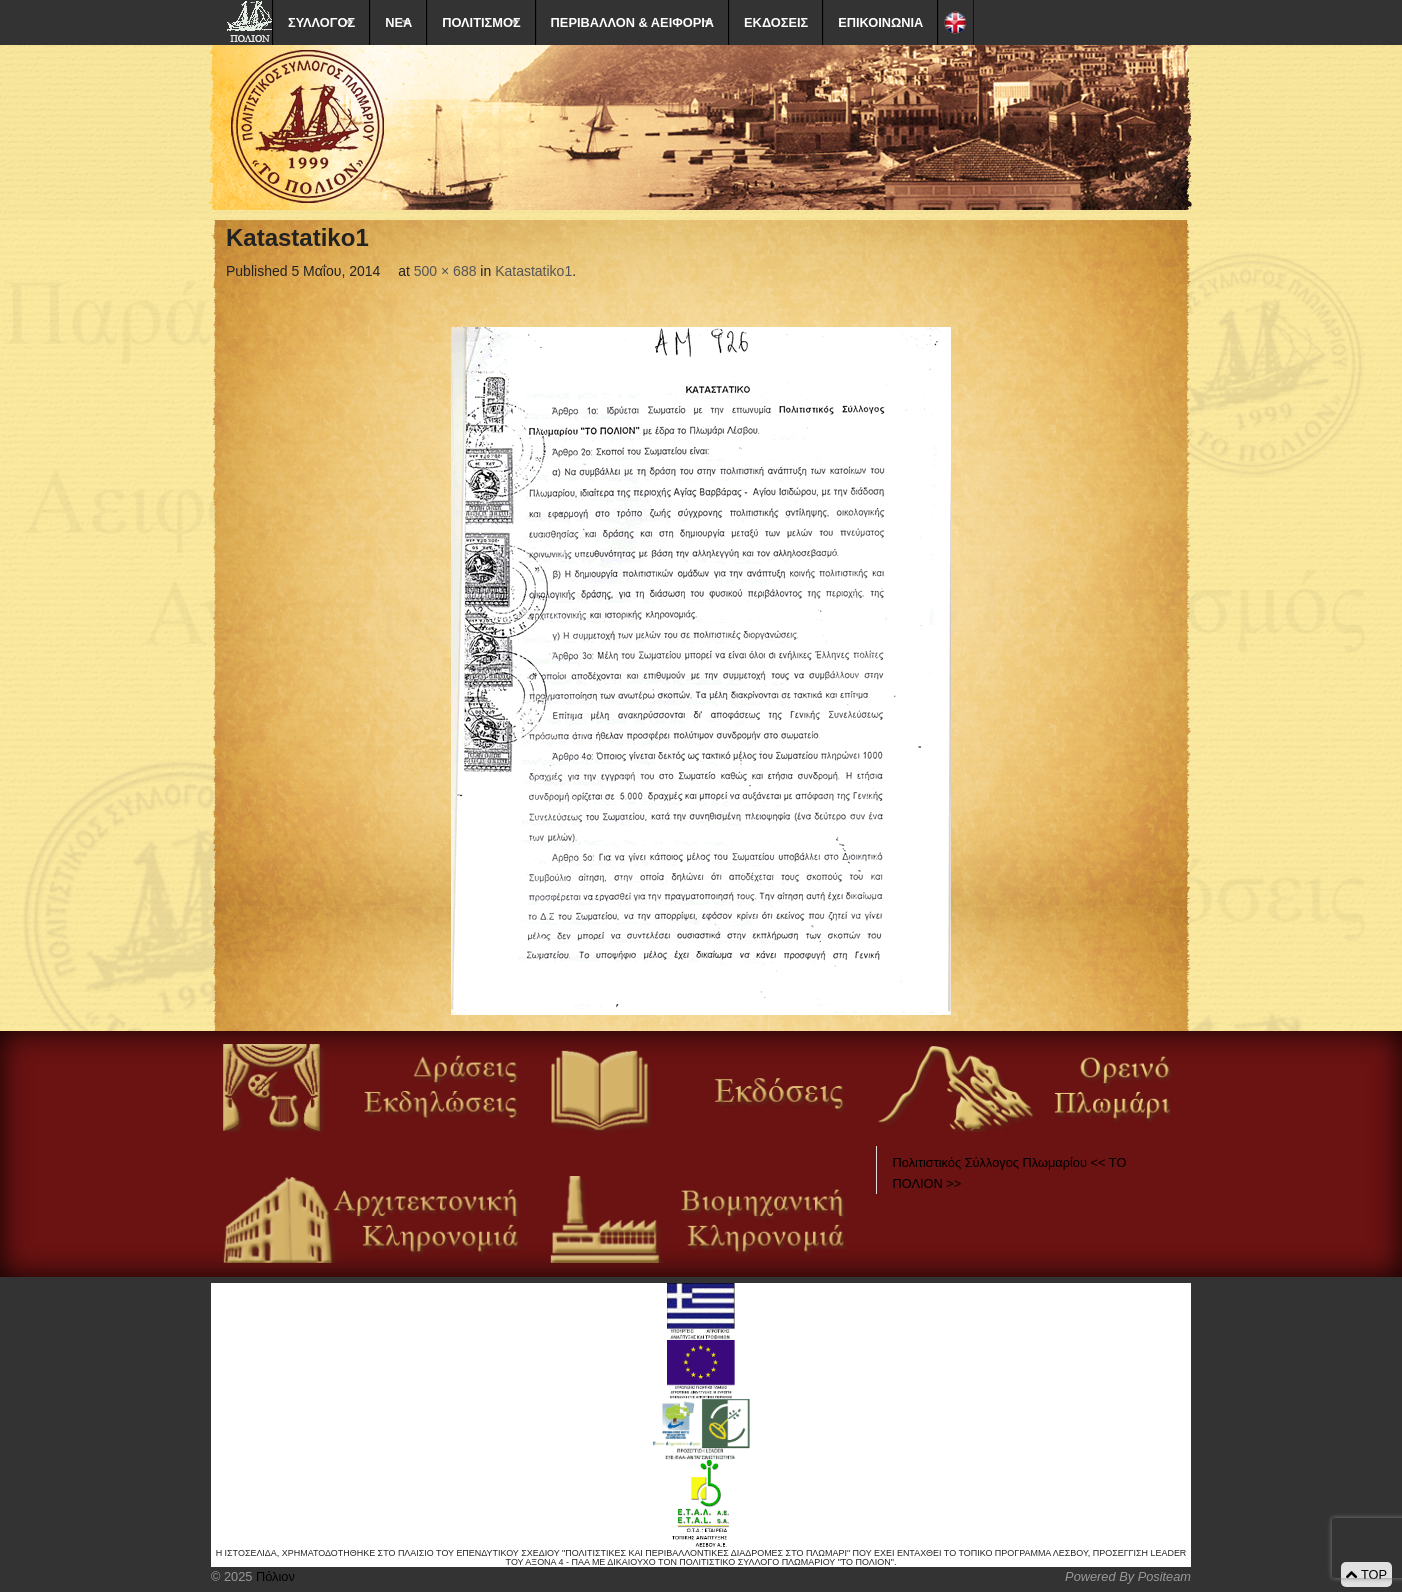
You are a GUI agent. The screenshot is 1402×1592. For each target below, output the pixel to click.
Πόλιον (273, 1576)
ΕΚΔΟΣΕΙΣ (776, 22)
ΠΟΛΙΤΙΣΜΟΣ (481, 22)
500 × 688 (445, 271)
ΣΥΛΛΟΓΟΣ (321, 22)
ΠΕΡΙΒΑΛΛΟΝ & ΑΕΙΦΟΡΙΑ (632, 22)
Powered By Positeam (1128, 1576)
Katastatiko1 (533, 271)
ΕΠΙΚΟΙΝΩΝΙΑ (880, 22)
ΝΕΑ (398, 22)
